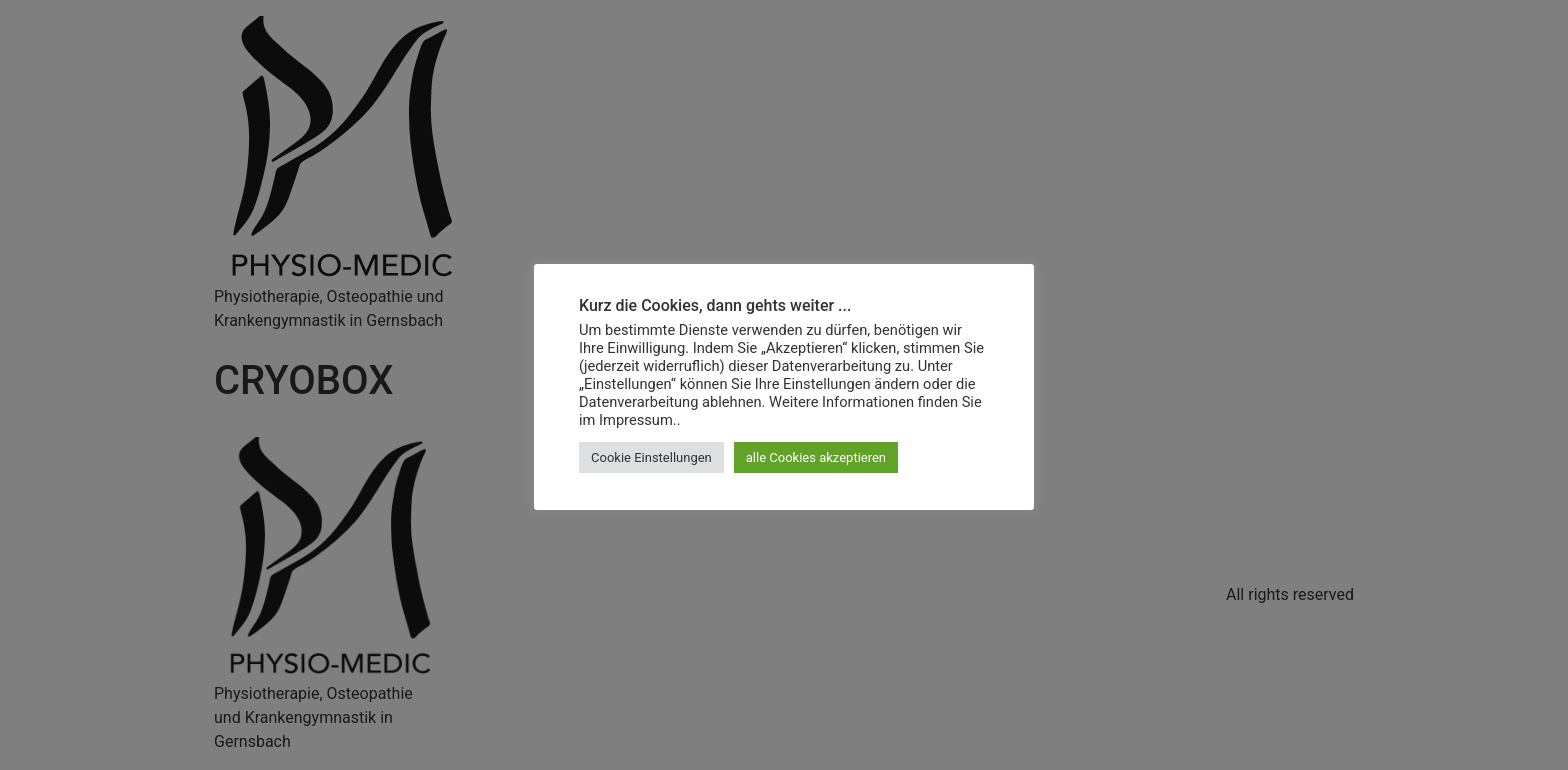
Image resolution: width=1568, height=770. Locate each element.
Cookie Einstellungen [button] (651, 457)
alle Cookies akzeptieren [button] (816, 457)
